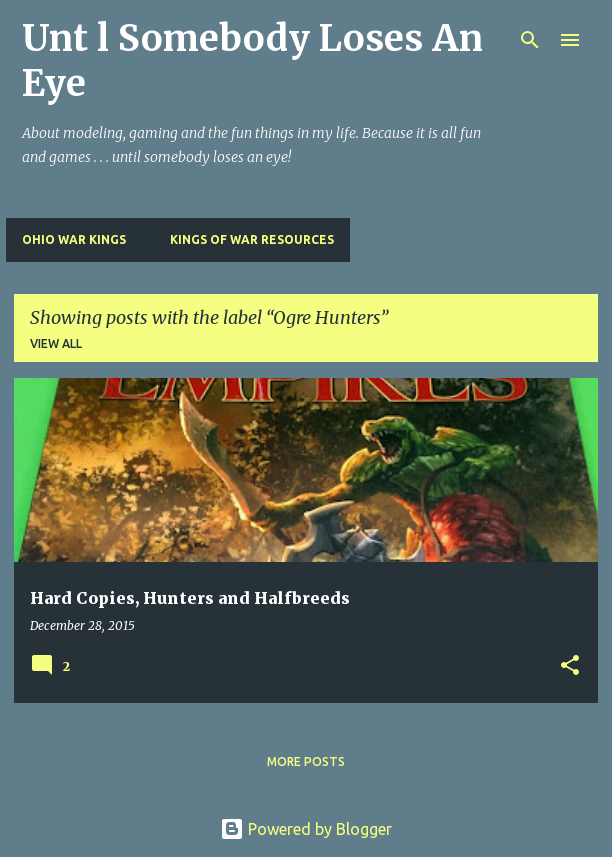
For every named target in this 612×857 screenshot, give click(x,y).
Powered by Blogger (306, 829)
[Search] (530, 40)
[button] (570, 666)
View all (56, 343)
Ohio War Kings (74, 239)
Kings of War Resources (252, 239)
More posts (306, 761)
